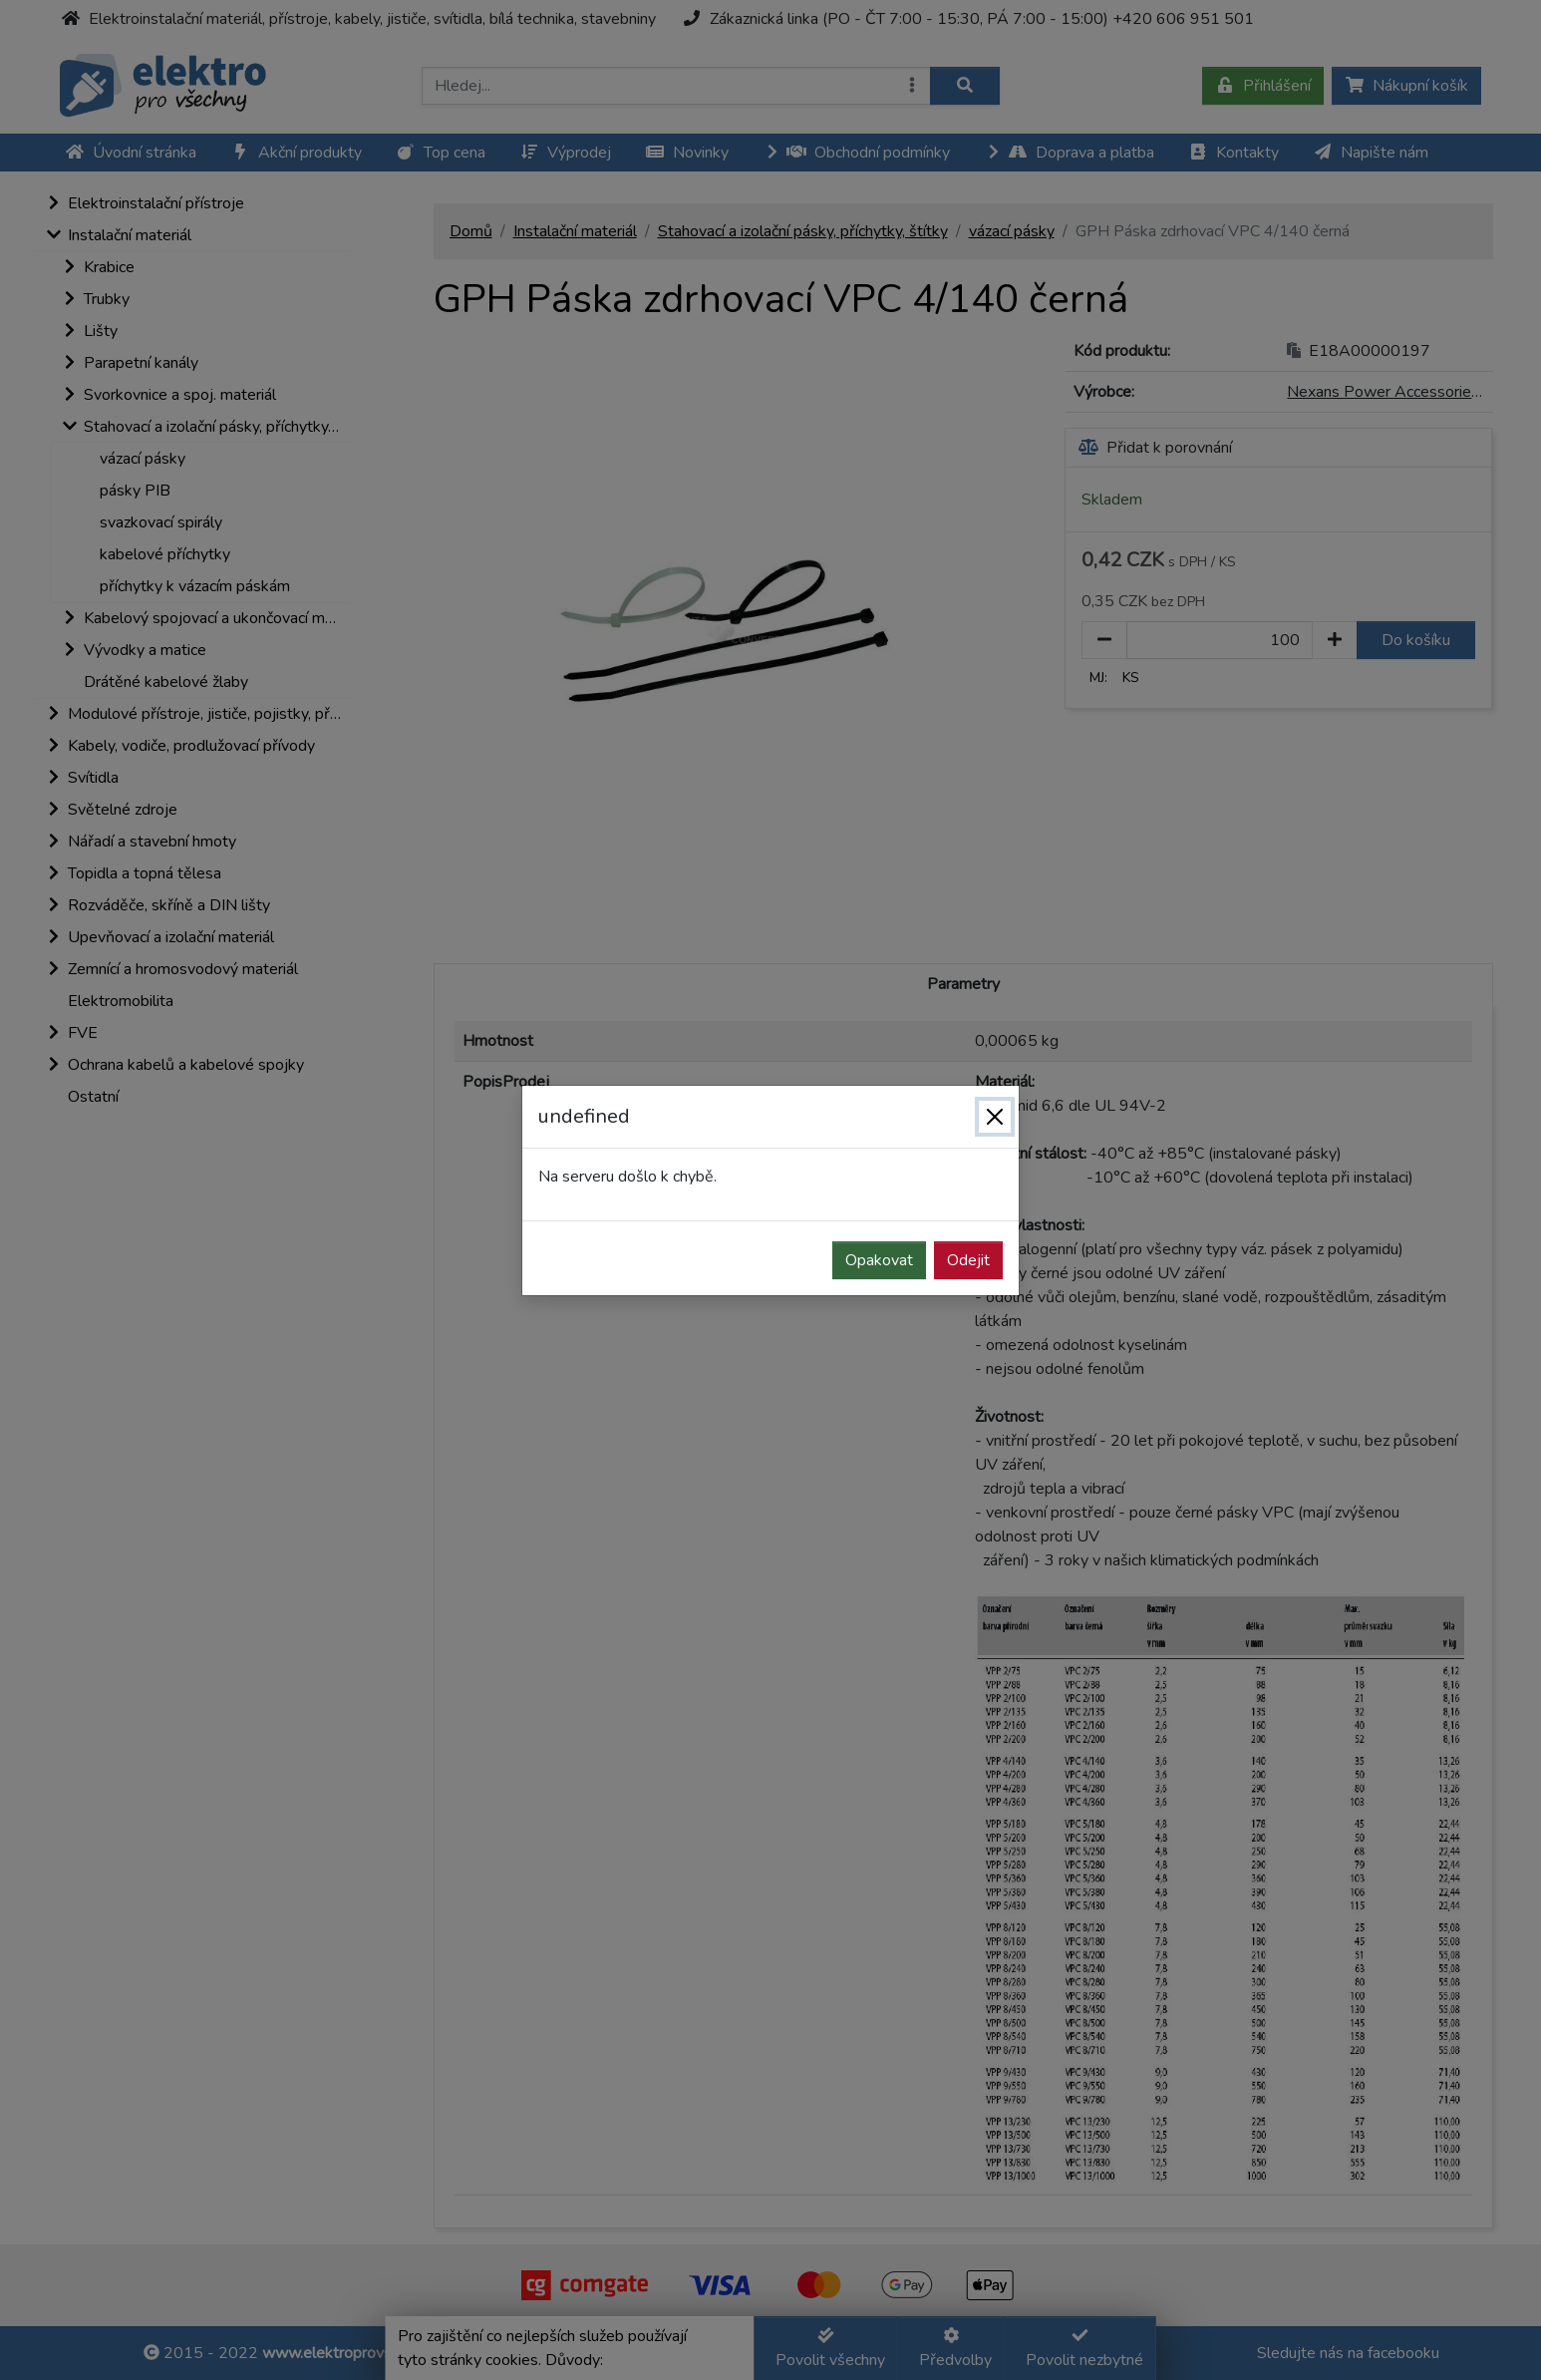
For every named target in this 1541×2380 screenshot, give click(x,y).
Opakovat (879, 1260)
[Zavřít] (995, 1117)
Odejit (968, 1260)
